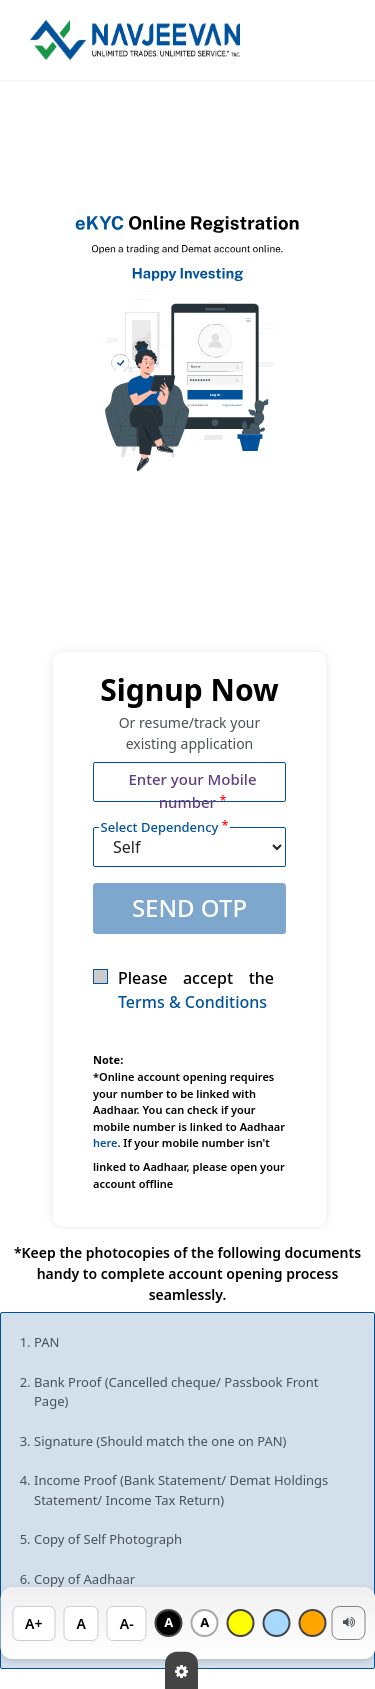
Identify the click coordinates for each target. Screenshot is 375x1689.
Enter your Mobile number (192, 790)
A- (127, 1623)
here (105, 1142)
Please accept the (183, 990)
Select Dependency (165, 827)
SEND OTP (189, 907)
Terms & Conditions (192, 1002)
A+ (33, 1623)
